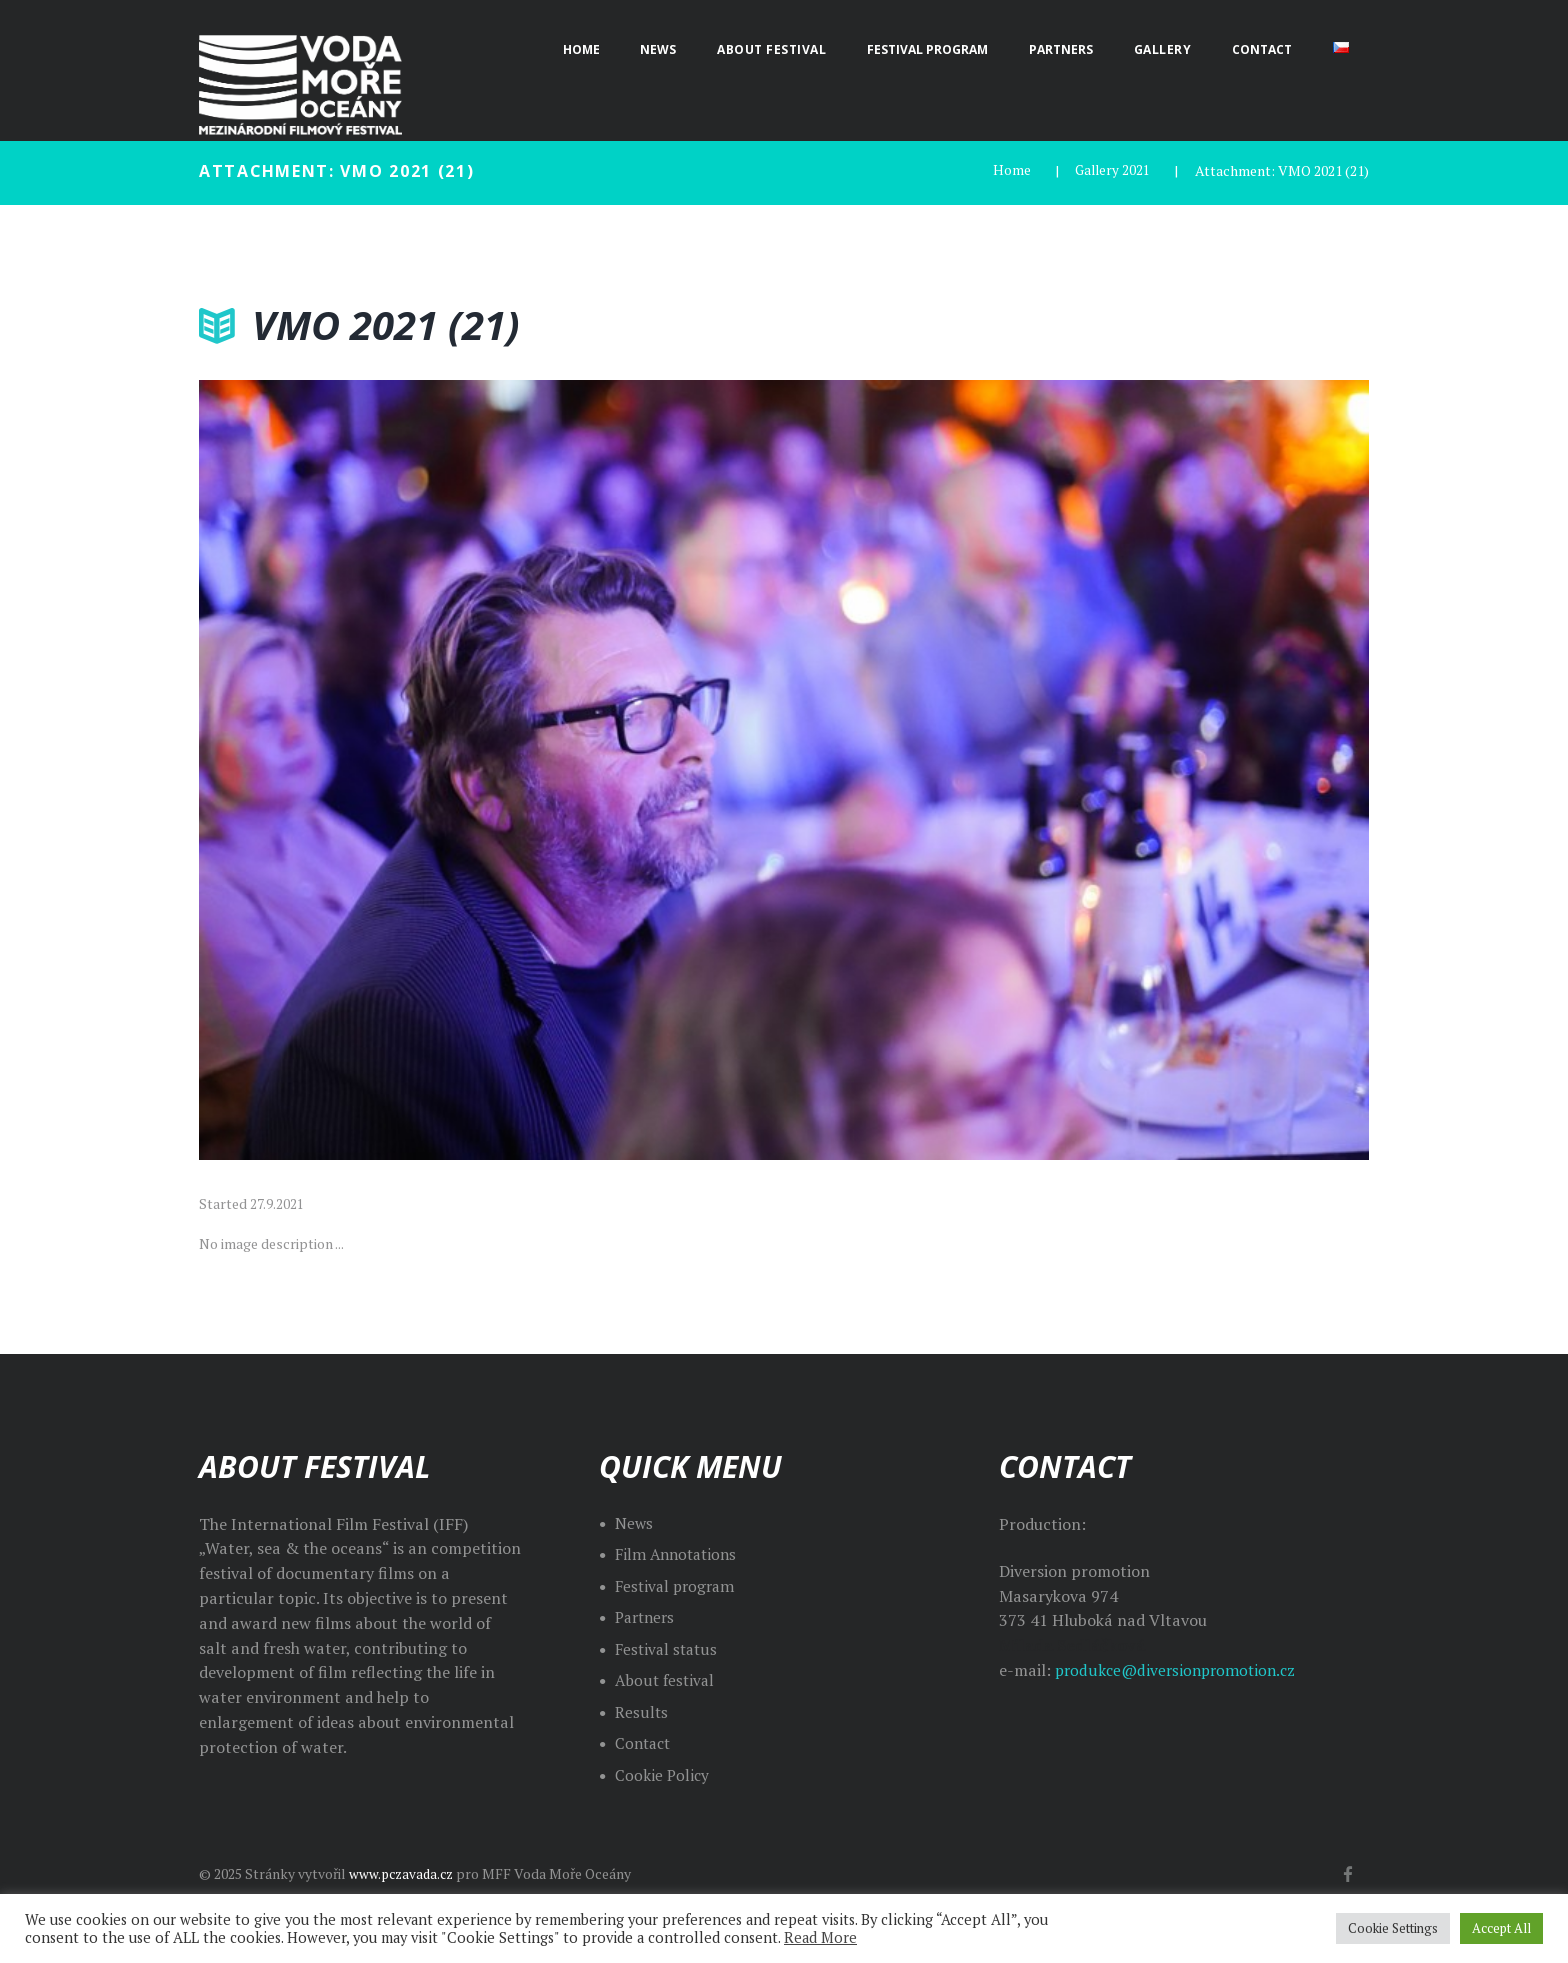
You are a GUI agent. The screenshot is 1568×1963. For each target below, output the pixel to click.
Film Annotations (679, 1554)
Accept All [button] (1501, 1928)
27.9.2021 (277, 1203)
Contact (645, 1743)
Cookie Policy (663, 1774)
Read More (820, 1937)
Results (641, 1711)
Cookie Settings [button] (1393, 1928)
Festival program (678, 1585)
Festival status (668, 1648)
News (634, 1522)
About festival (666, 1680)
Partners (647, 1617)
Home (1009, 170)
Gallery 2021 (1111, 170)
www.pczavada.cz (404, 1872)
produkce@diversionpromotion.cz (1180, 1670)
